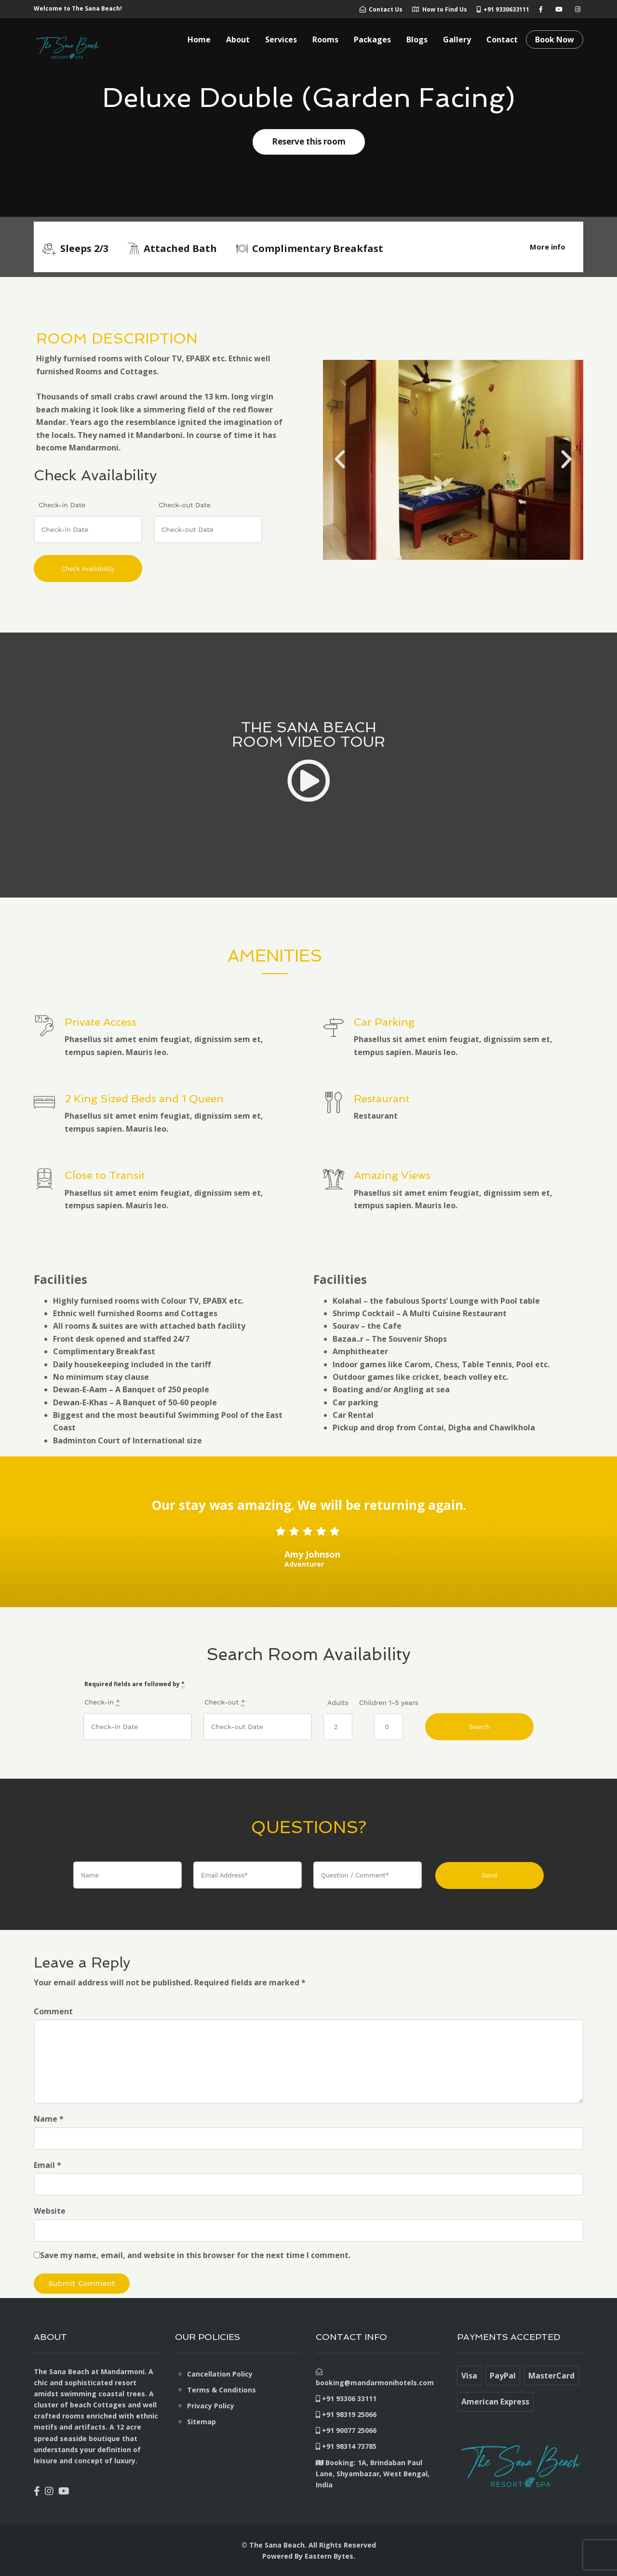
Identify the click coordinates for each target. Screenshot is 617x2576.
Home (199, 39)
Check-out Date (185, 505)
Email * (47, 2165)
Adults (338, 1702)
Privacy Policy (210, 2405)
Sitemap (201, 2421)
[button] (340, 460)
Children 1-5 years (388, 1702)
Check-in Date (62, 505)
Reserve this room (309, 141)
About (238, 39)
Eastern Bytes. (330, 2556)
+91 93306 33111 (346, 2398)
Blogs (417, 39)
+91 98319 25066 (346, 2414)
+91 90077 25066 (346, 2430)
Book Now (554, 39)
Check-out (224, 1702)
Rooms (325, 39)
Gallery (457, 39)
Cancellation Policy (220, 2373)
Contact (502, 39)
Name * (49, 2119)
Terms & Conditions (221, 2389)
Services (281, 39)
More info (547, 246)
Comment (53, 2011)
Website (50, 2211)
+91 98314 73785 (346, 2446)
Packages (372, 39)
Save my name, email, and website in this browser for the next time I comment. (195, 2255)
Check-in (102, 1702)
